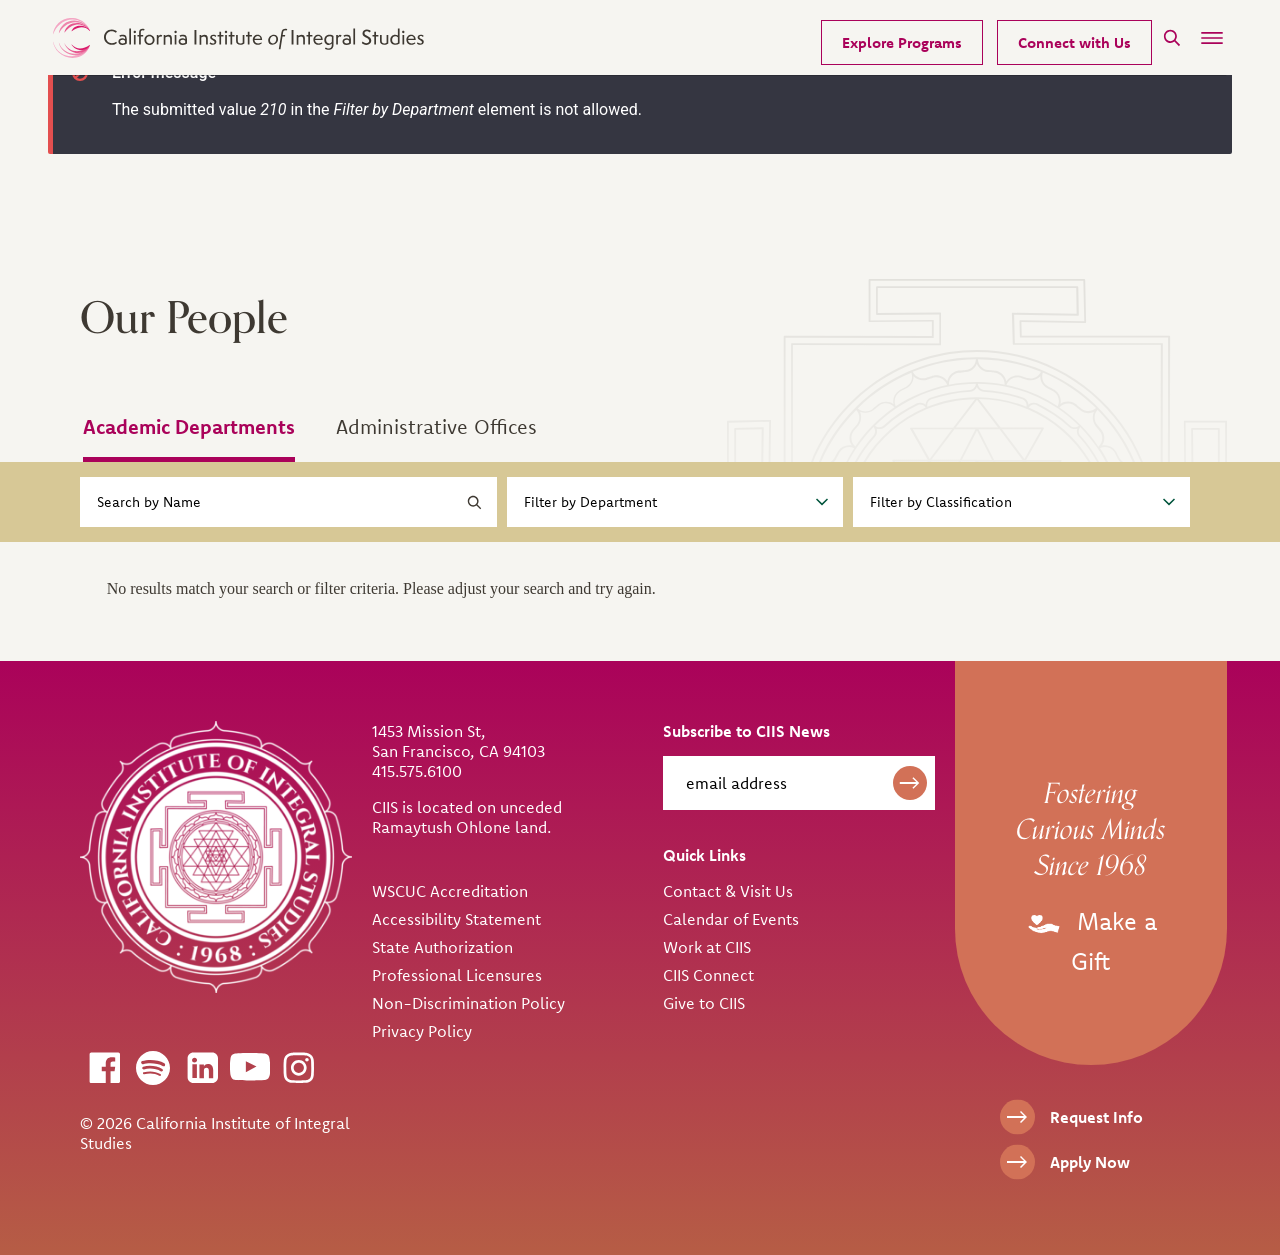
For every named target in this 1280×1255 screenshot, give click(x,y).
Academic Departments (189, 426)
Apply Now (1090, 1162)
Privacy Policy (422, 1031)
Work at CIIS (707, 947)
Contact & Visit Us (728, 891)
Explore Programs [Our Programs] (902, 42)
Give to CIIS (704, 1003)
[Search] (1172, 37)
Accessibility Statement (456, 919)
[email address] (799, 783)
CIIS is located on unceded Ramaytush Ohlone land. (467, 817)
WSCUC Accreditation (450, 891)
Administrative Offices (436, 426)
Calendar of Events (731, 919)
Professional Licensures (457, 975)
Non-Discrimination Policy (468, 1003)
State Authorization (442, 947)
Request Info (1096, 1117)
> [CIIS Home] (238, 38)
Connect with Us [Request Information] (1074, 42)
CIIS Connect (708, 975)
